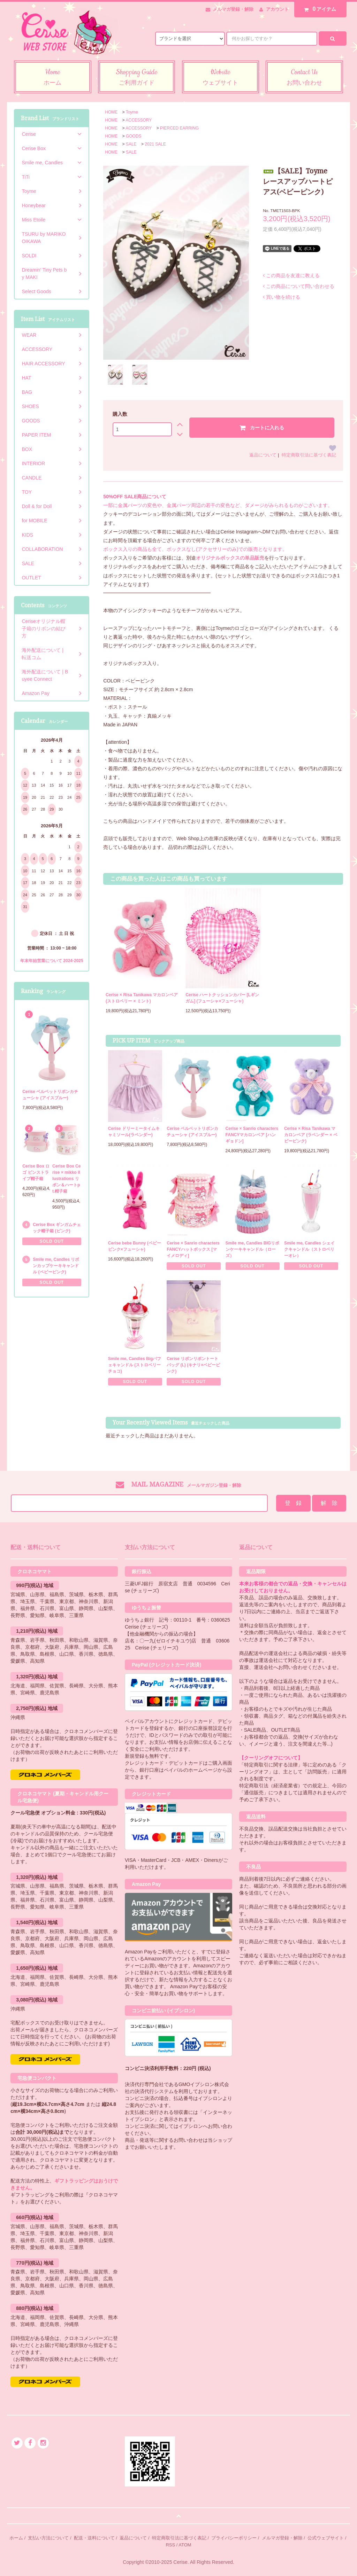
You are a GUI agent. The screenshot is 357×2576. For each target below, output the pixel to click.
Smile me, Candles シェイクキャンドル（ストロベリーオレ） (309, 1249)
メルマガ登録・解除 (233, 9)
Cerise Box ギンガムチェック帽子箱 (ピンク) (57, 1227)
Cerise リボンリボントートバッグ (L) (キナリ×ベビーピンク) (193, 1365)
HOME (111, 112)
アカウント (277, 9)
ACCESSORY (139, 120)
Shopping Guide (137, 78)
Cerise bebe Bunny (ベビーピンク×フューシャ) (134, 1246)
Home (53, 78)
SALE (131, 144)
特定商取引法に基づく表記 (309, 455)
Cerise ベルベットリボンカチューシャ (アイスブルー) (192, 1131)
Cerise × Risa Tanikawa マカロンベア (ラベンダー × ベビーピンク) (310, 1134)
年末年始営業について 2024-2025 (51, 960)
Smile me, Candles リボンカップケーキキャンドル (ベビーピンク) (56, 1265)
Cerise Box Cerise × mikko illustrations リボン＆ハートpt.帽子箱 (66, 1179)
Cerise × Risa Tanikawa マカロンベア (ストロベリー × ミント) (142, 998)
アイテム (318, 9)
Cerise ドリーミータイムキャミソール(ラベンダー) (134, 1131)
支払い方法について (48, 2537)
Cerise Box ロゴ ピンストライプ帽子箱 (36, 1172)
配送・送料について (94, 2537)
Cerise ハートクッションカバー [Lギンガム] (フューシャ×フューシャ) (222, 998)
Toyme (132, 112)
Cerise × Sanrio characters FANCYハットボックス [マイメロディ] (193, 1249)
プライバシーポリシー (234, 2537)
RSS (170, 2544)
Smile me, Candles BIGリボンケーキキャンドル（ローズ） (253, 1249)
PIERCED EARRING (179, 128)
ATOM (184, 2544)
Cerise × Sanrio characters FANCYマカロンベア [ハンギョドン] (252, 1134)
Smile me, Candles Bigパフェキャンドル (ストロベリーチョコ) (134, 1365)
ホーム (16, 2537)
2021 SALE (155, 144)
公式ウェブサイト (325, 2537)
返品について (262, 455)
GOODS (134, 136)
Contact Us (304, 78)
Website (221, 78)
